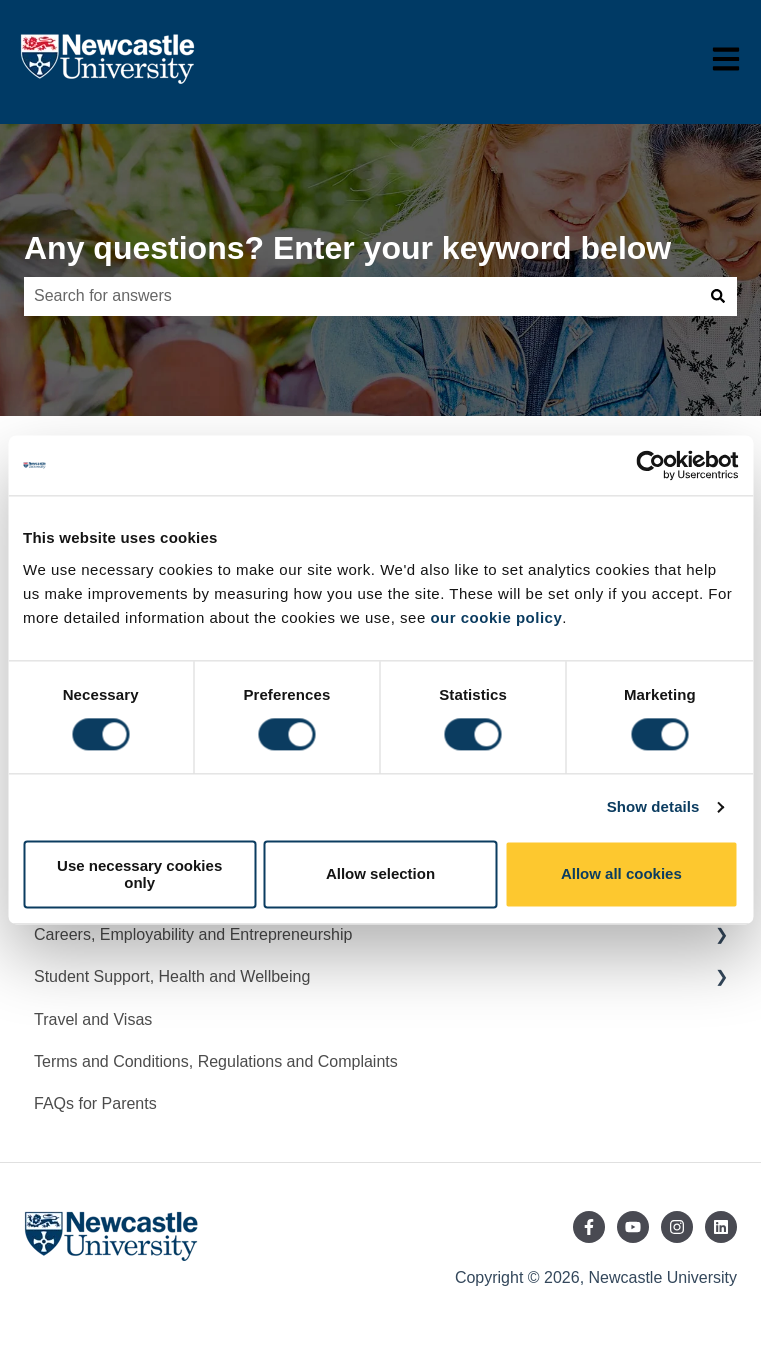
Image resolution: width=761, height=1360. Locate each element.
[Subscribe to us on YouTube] (633, 1227)
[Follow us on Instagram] (677, 1227)
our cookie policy (496, 617)
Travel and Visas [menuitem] (93, 1019)
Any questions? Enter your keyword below (347, 248)
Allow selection (380, 874)
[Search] (718, 296)
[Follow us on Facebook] (589, 1227)
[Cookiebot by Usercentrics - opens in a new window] (650, 465)
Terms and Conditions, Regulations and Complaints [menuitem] (216, 1061)
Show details (653, 807)
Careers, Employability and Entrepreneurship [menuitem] (193, 934)
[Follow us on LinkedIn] (721, 1227)
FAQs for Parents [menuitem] (95, 1103)
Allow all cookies (621, 874)
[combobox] (361, 296)
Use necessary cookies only (139, 874)
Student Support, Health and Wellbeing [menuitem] (172, 976)
